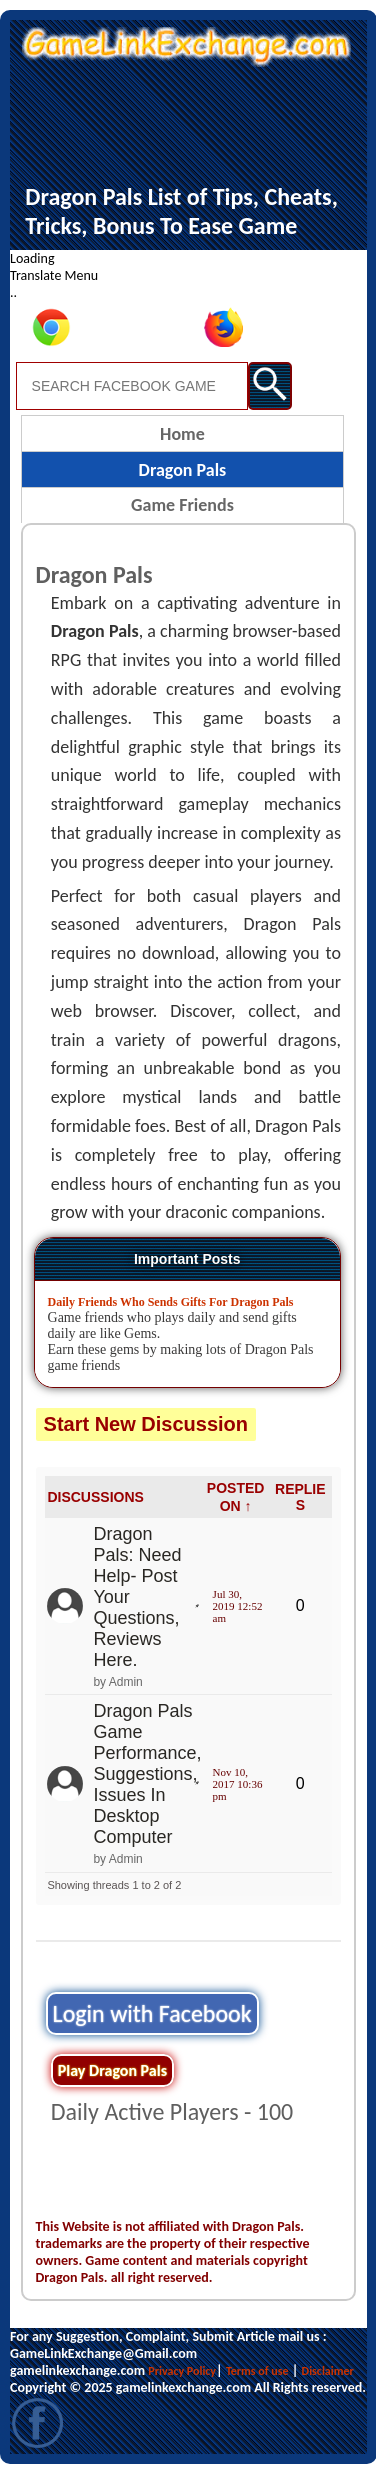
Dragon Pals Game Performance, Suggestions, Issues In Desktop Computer (147, 1774)
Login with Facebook (152, 2013)
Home (182, 434)
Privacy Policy (182, 2371)
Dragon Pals (183, 470)
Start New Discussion (146, 1424)
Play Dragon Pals (112, 2070)
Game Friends (182, 505)
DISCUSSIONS (95, 1497)
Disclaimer (328, 2371)
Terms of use (257, 2371)
